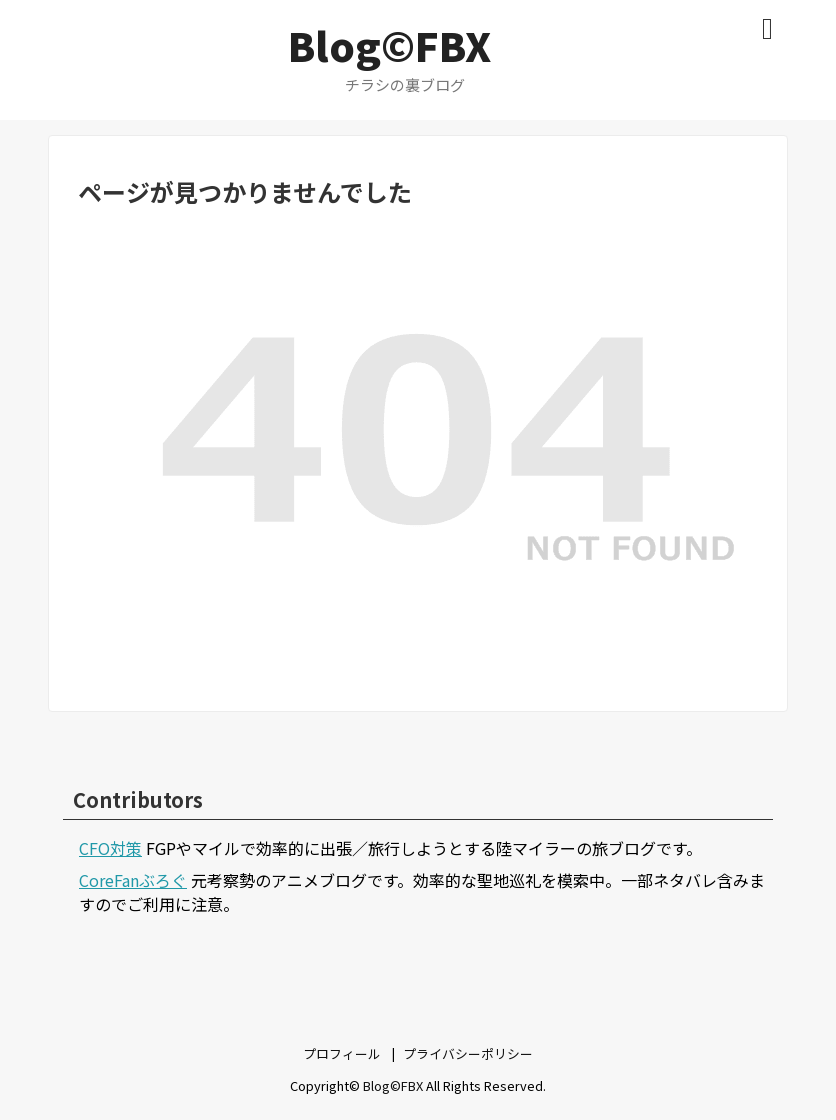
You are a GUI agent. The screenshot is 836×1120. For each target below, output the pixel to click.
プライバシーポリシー (468, 1053)
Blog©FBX (389, 45)
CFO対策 (110, 848)
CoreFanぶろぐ (133, 880)
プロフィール (342, 1053)
